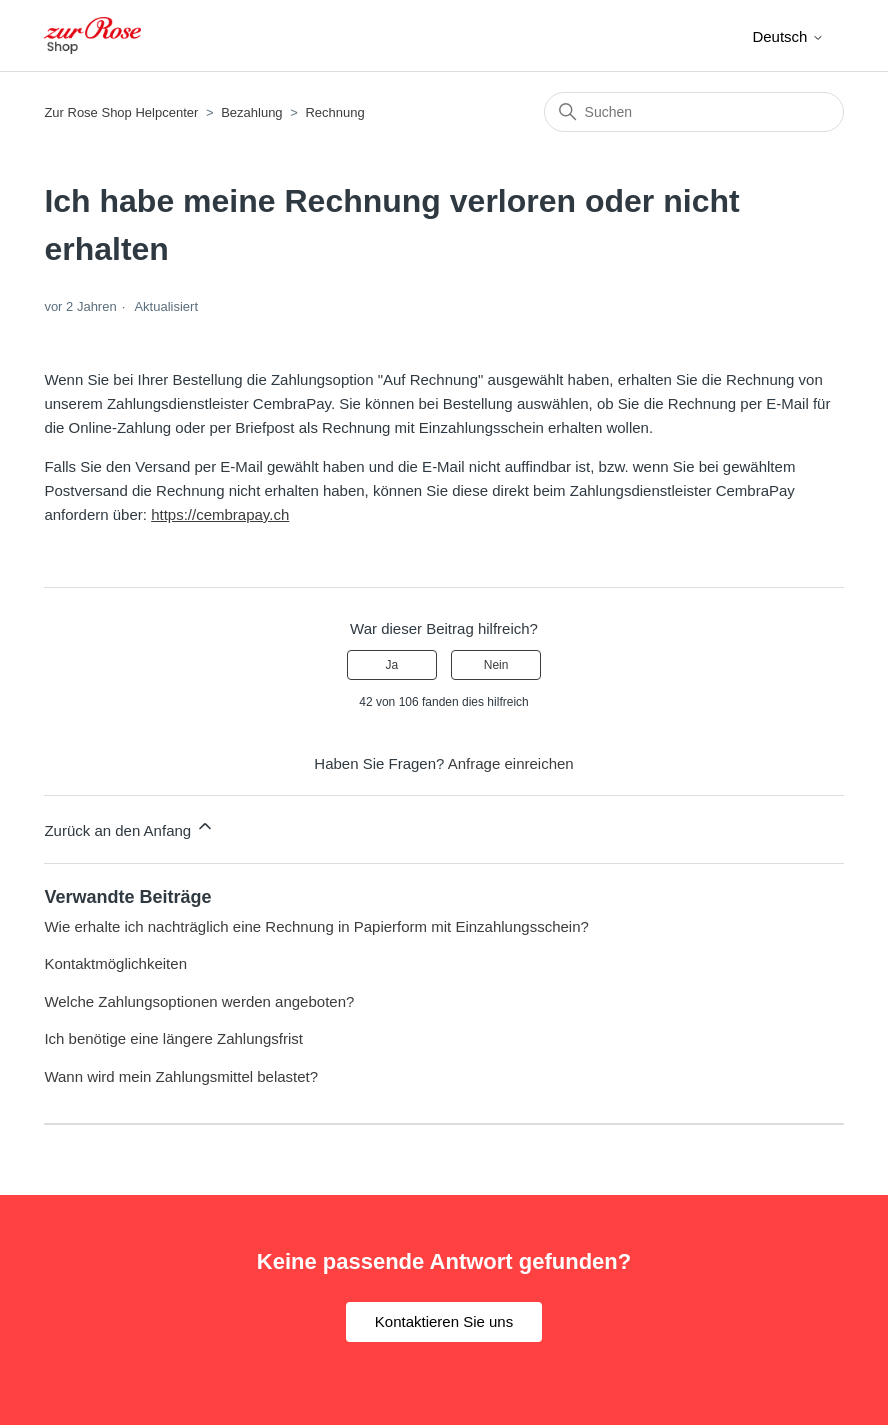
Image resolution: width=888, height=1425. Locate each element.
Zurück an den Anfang (129, 827)
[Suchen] (694, 112)
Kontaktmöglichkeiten (115, 963)
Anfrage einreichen (511, 763)
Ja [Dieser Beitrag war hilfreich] (392, 665)
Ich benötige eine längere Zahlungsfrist (173, 1038)
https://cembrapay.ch (220, 514)
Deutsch (787, 36)
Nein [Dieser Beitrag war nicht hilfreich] (496, 665)
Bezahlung (251, 112)
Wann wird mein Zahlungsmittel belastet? (181, 1076)
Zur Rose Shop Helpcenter (121, 112)
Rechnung (334, 112)
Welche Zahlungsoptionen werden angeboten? (199, 1001)
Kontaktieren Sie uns (444, 1321)
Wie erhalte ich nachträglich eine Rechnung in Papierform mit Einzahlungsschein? (316, 926)
